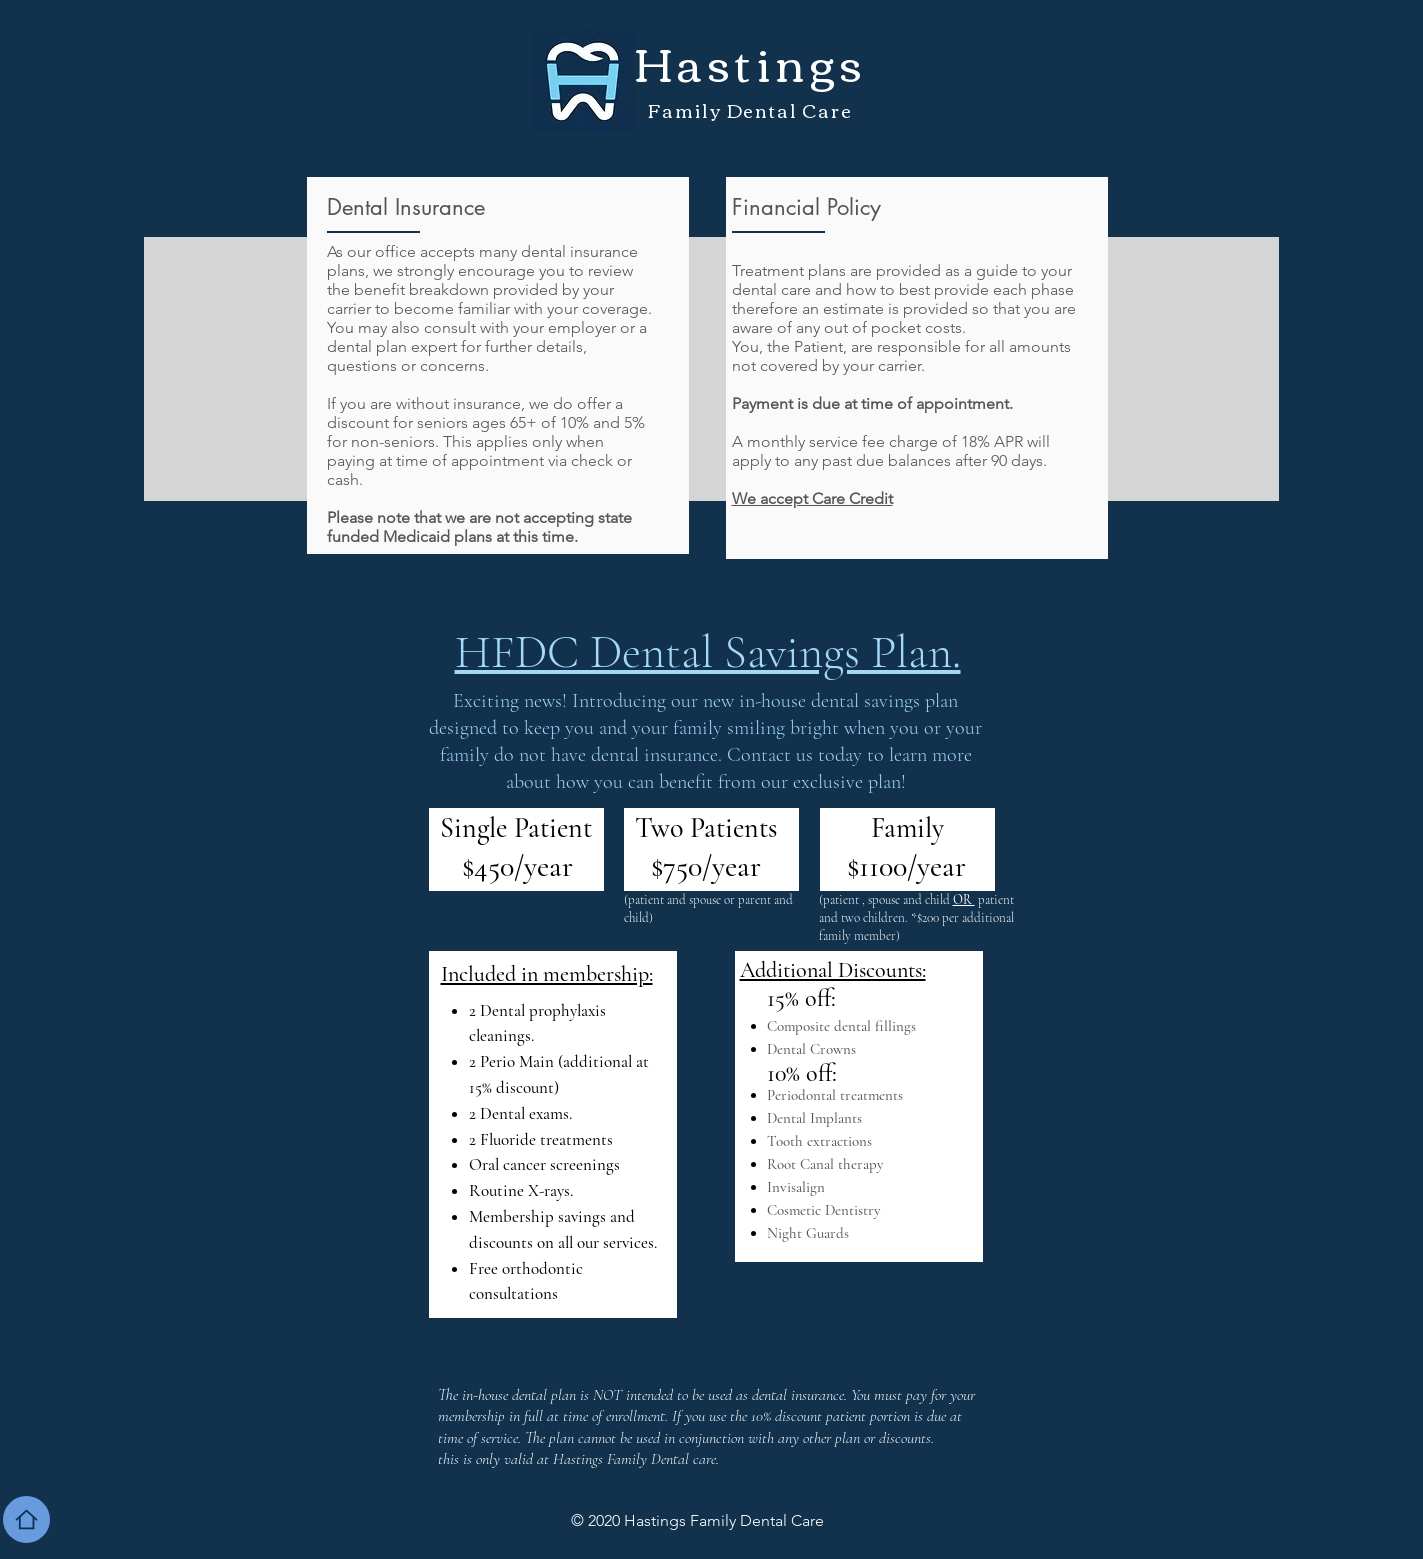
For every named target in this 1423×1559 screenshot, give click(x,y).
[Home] (26, 1519)
